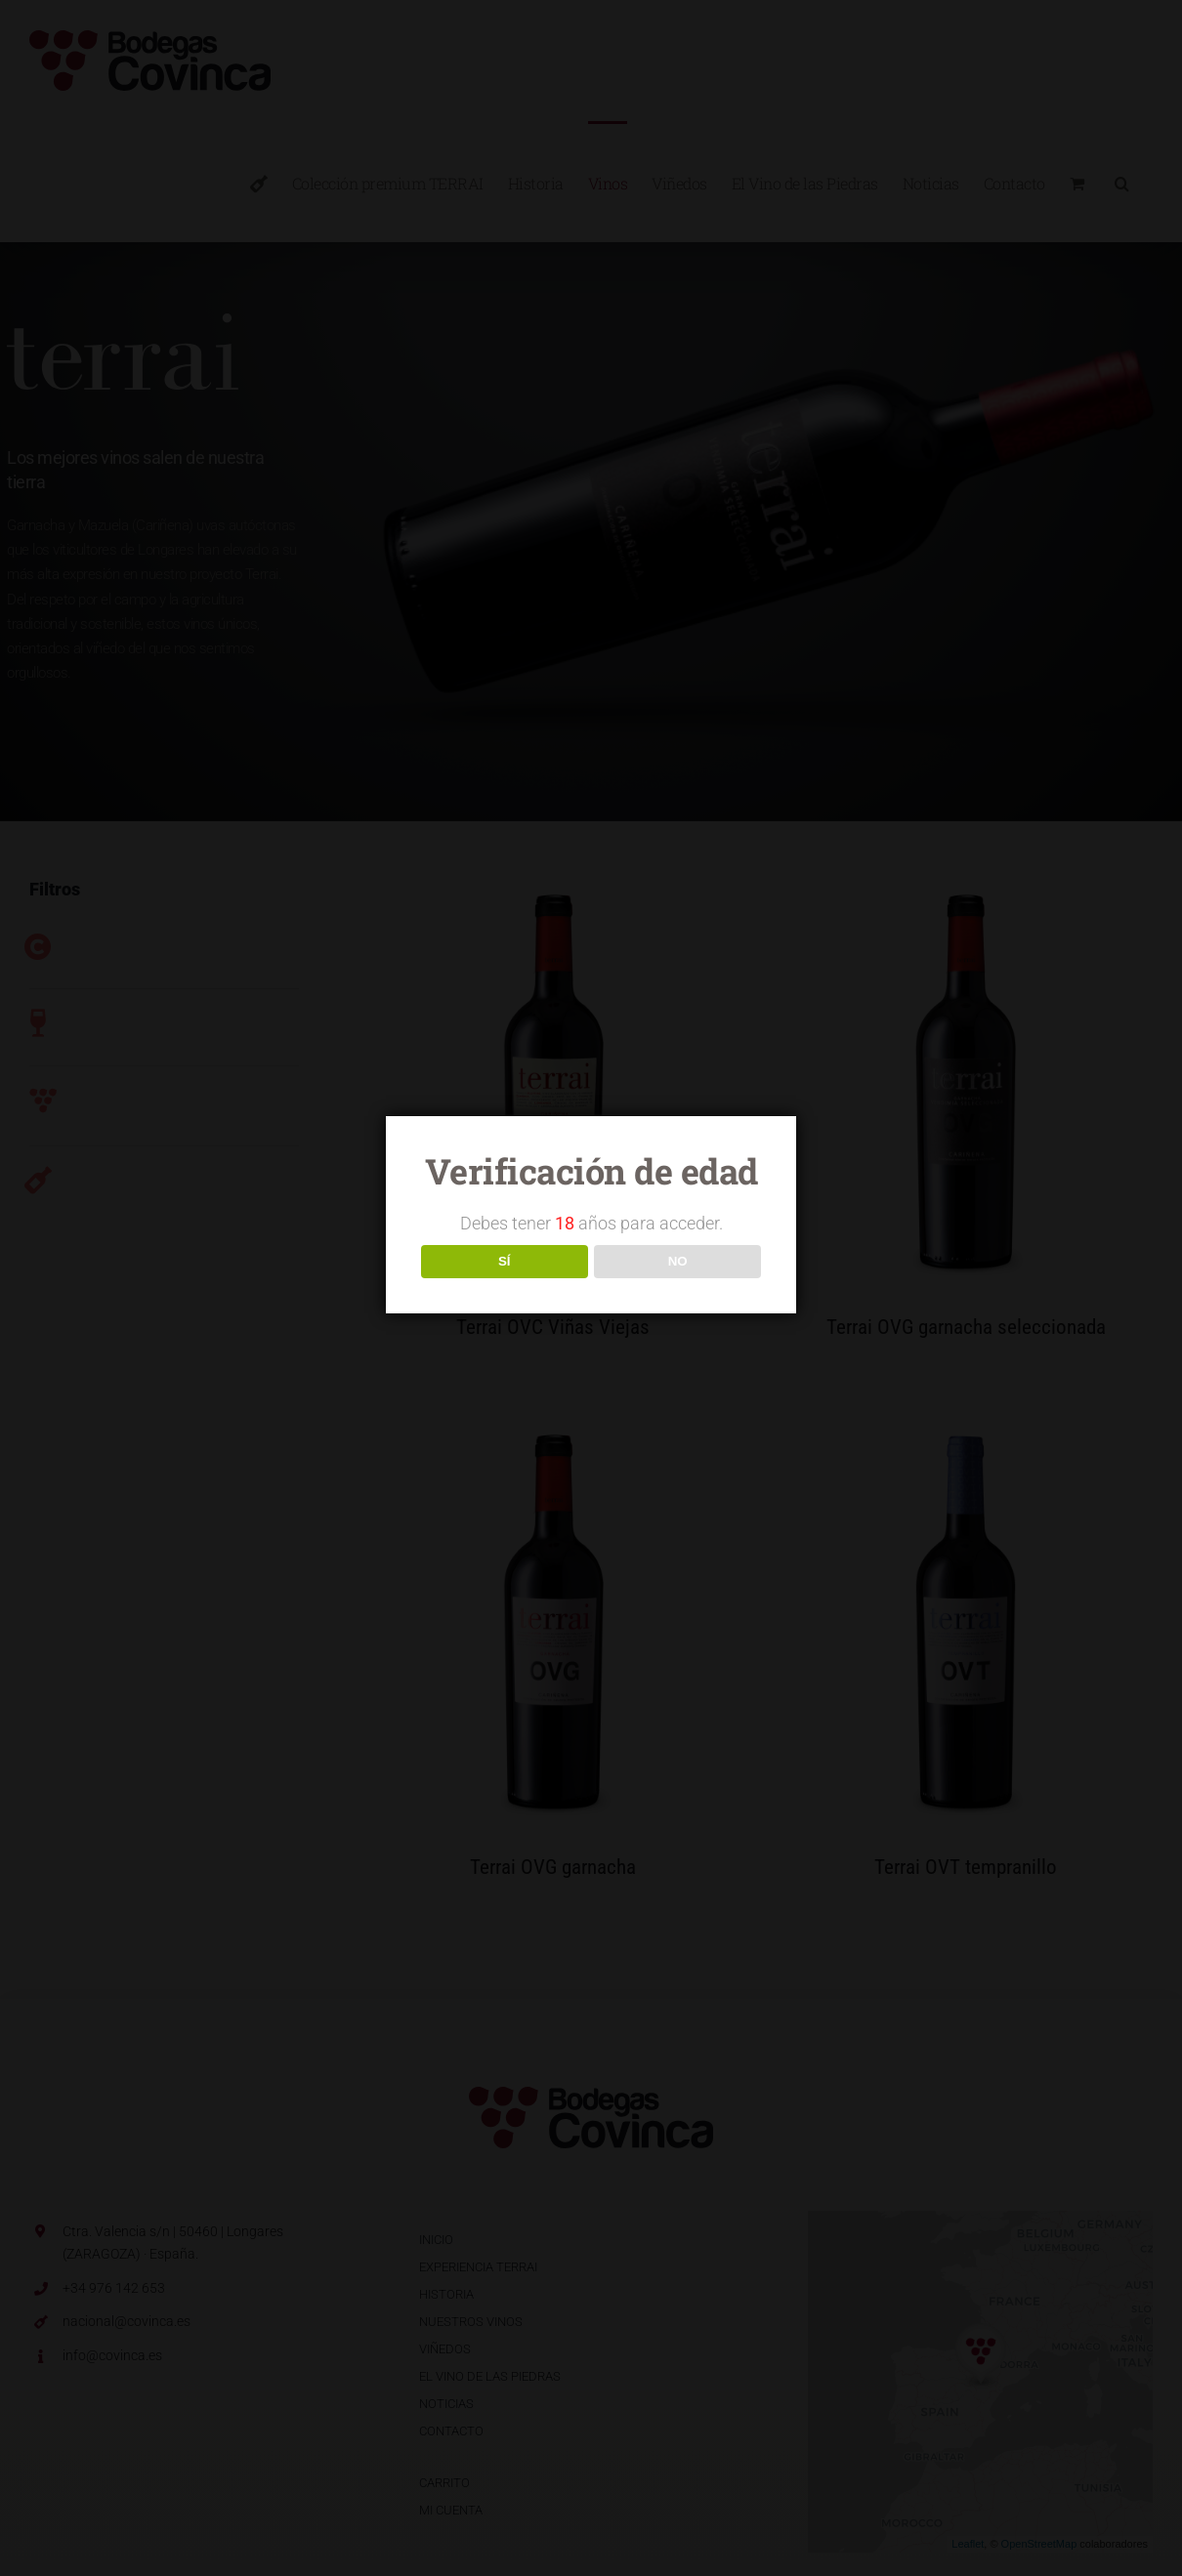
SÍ (504, 1261)
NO (678, 1261)
